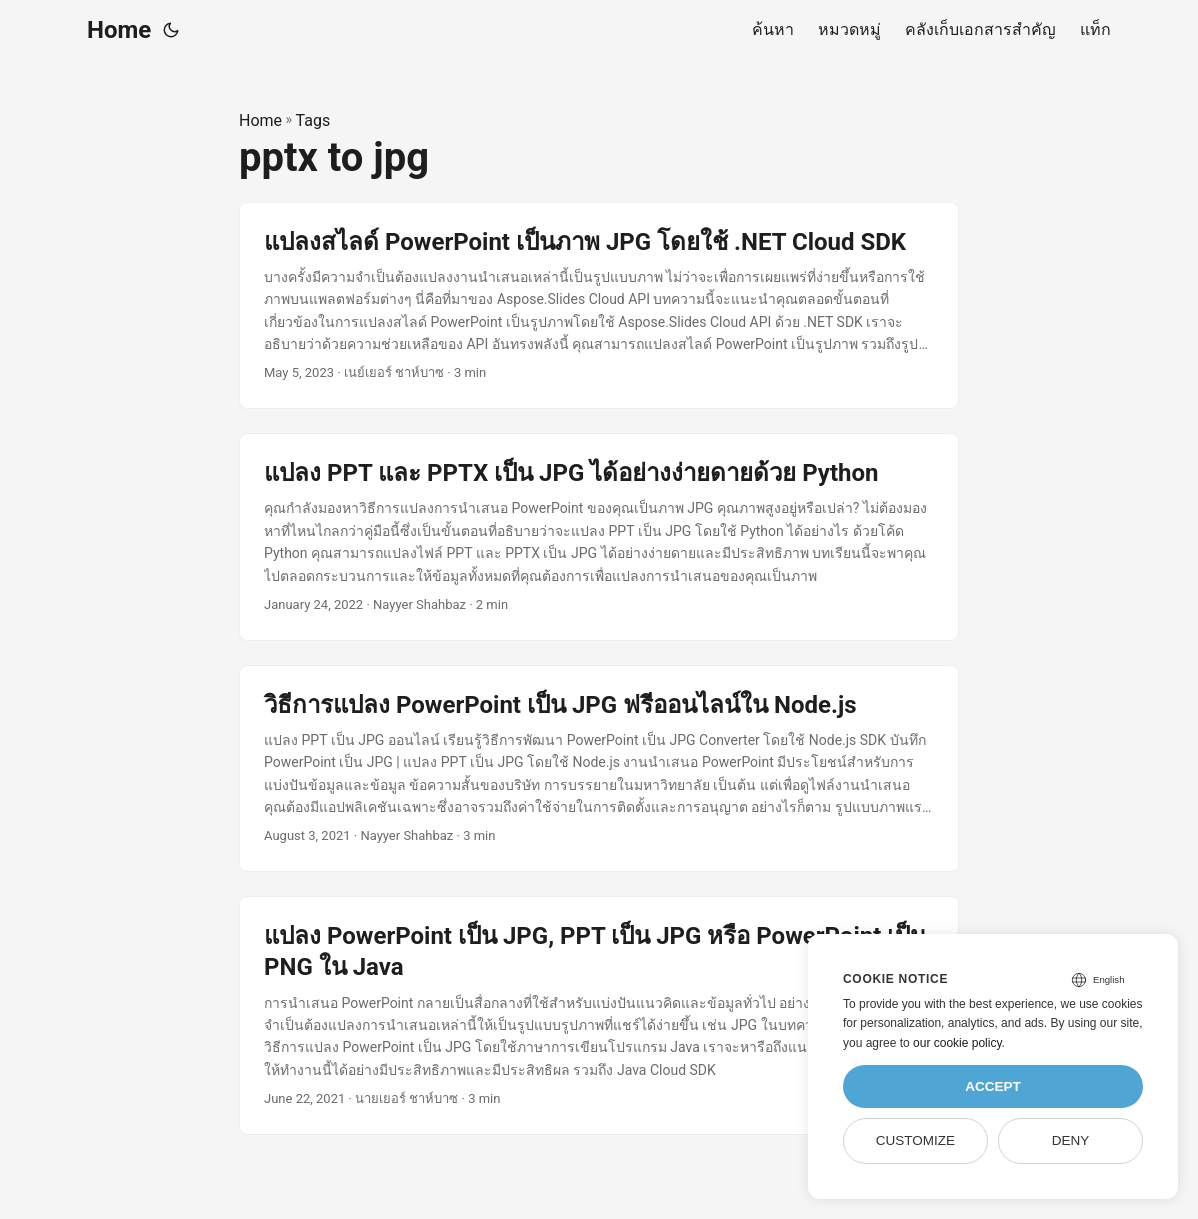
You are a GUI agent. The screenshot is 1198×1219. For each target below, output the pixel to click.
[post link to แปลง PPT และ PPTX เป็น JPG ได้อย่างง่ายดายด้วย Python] (599, 537)
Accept (993, 1086)
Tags (313, 120)
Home (119, 30)
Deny (1071, 1140)
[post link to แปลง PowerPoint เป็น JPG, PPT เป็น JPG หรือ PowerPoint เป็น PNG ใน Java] (599, 1015)
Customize (915, 1140)
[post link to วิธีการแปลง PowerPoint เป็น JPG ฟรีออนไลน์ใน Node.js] (599, 769)
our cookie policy (957, 1043)
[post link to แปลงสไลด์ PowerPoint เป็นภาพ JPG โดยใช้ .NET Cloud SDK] (599, 306)
